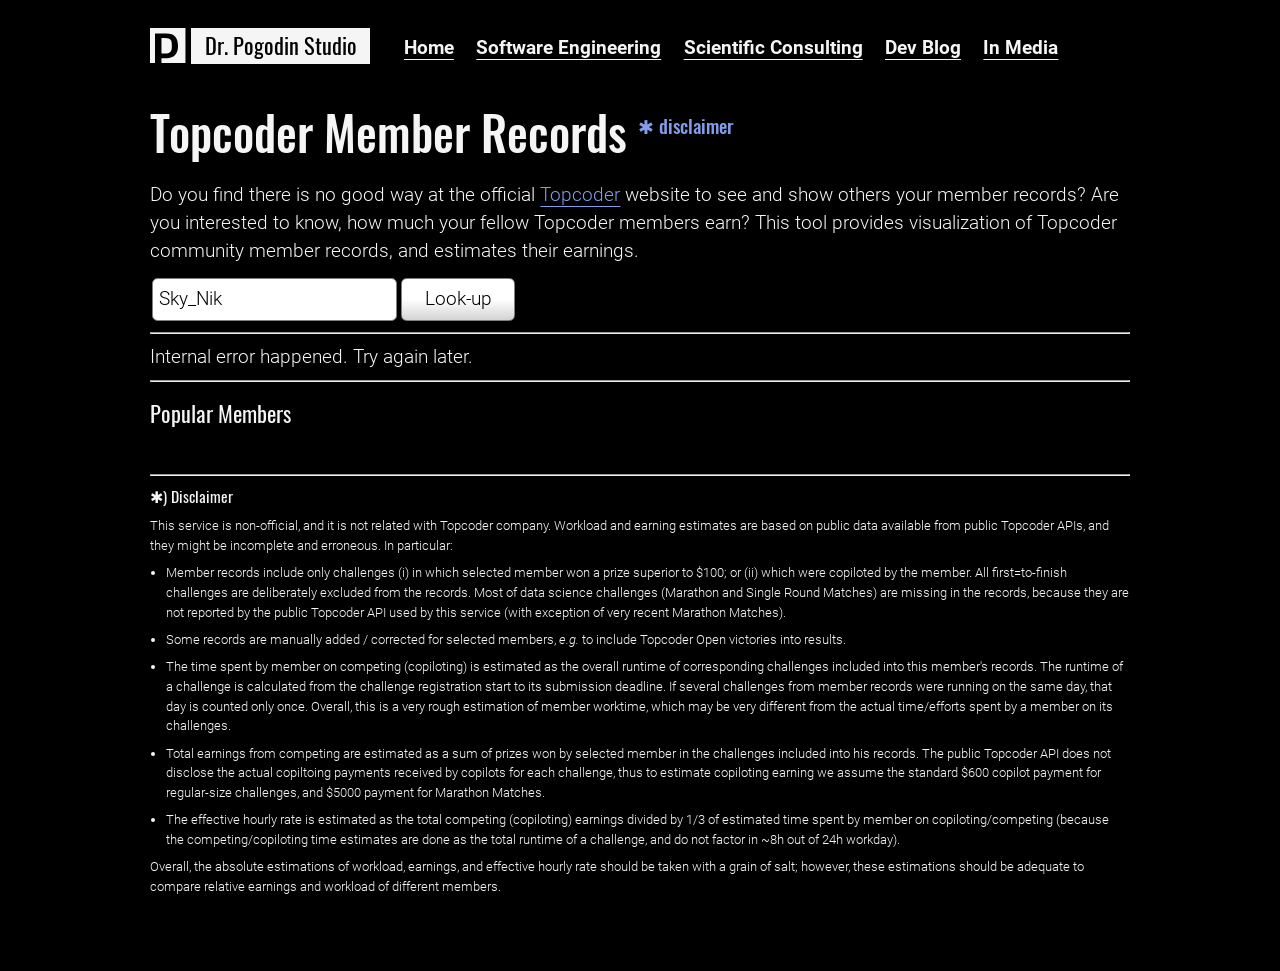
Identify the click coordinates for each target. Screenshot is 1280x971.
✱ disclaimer (686, 126)
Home (429, 48)
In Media (1020, 48)
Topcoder (580, 195)
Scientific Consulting (773, 48)
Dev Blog (923, 48)
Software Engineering (568, 48)
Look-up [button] (458, 299)
